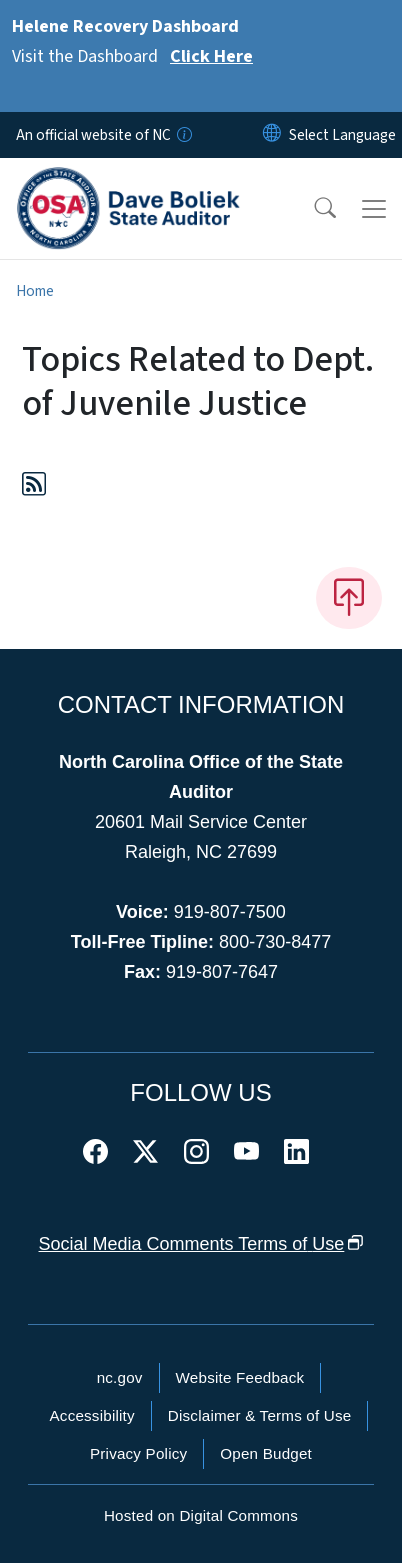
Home (35, 291)
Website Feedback (240, 1377)
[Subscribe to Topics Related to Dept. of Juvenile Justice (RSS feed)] (34, 487)
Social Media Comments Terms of (201, 1244)
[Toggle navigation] (374, 209)
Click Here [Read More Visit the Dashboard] (211, 56)
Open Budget (266, 1453)
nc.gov (120, 1377)
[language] (342, 135)
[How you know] (183, 135)
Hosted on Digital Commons (201, 1515)
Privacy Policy (138, 1453)
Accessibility (92, 1415)
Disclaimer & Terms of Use (260, 1415)
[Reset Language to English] (272, 135)
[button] (312, 209)
